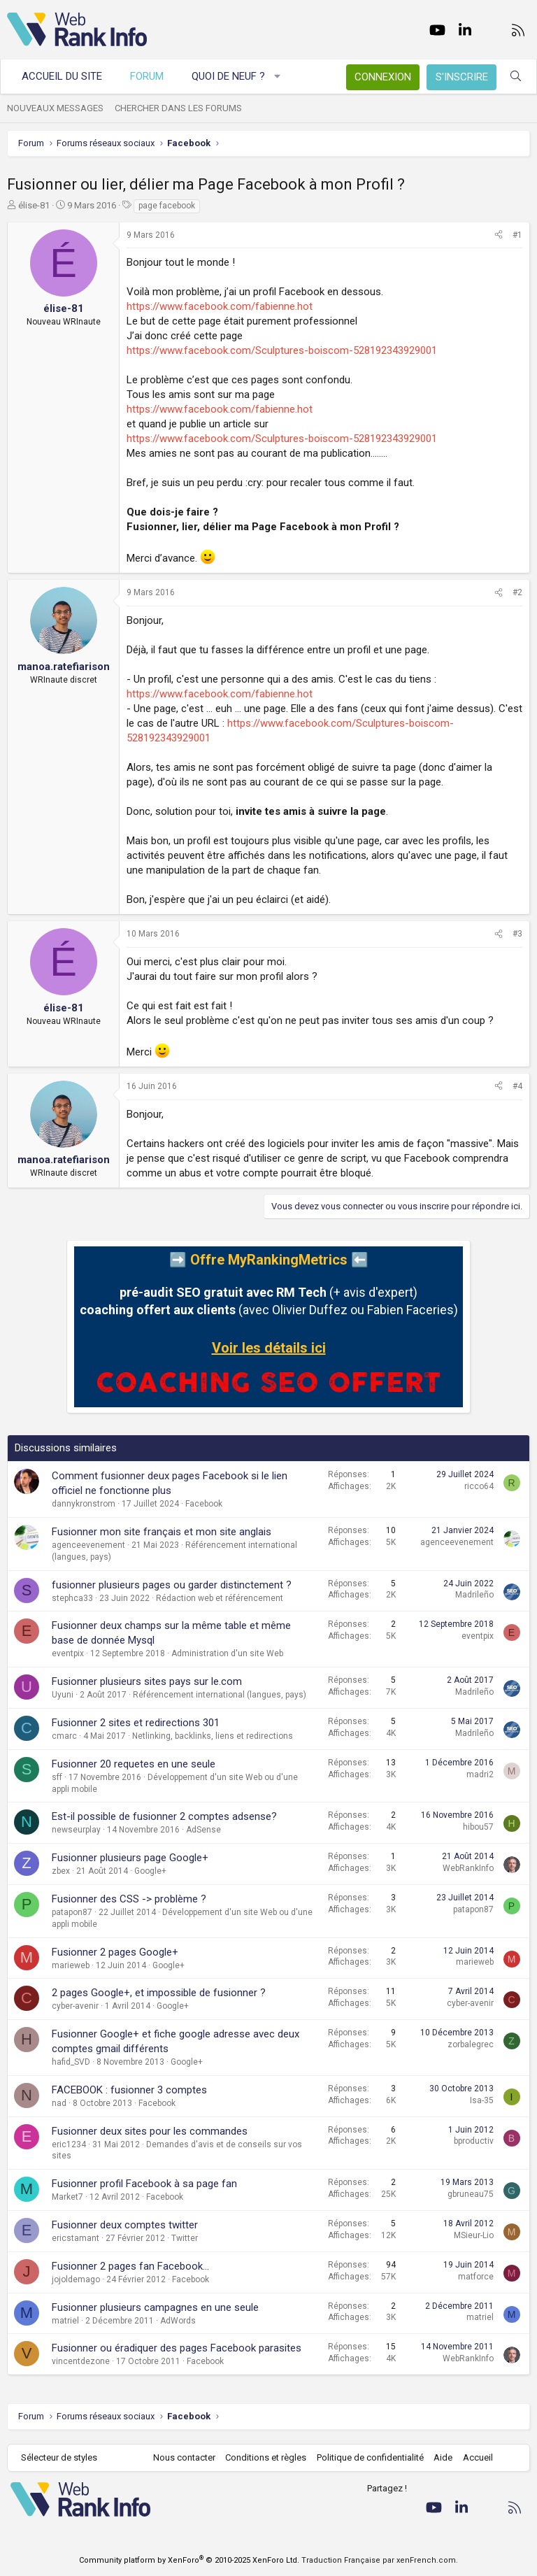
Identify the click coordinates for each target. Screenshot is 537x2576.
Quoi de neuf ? (228, 76)
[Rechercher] (515, 76)
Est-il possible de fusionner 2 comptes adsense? (164, 1816)
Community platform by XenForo (189, 2560)
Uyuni (62, 1695)
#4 (517, 1086)
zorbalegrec (471, 2044)
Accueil (478, 2457)
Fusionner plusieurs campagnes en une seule (155, 2307)
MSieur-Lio (474, 2235)
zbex (61, 1871)
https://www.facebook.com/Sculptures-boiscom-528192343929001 (282, 350)
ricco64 (479, 1486)
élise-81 (34, 205)
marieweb (71, 1965)
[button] (278, 76)
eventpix (68, 1653)
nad (59, 2103)
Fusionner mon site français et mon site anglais (161, 1531)
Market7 (67, 2197)
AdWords (178, 2321)
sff (57, 1777)
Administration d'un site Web (227, 1653)
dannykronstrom (83, 1504)
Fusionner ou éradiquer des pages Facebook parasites (176, 2348)
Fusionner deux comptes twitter (125, 2225)
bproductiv (474, 2141)
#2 (517, 592)
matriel (65, 2321)
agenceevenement (88, 1545)
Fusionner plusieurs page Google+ (130, 1857)
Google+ (150, 1871)
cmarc (64, 1736)
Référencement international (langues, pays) (219, 1695)
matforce (476, 2277)
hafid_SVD (71, 2062)
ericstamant (75, 2238)
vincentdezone (81, 2361)
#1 (517, 235)
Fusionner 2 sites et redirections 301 (136, 1722)
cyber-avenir (75, 2006)
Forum (147, 76)
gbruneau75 (471, 2194)
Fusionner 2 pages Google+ (115, 1952)
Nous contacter (184, 2457)
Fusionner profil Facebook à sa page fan (144, 2183)
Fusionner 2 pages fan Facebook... (130, 2266)
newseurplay (76, 1830)
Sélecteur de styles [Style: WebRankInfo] (59, 2457)
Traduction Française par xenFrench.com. (379, 2560)
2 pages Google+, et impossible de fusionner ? (159, 1992)
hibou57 (478, 1827)
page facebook (166, 206)
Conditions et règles (265, 2457)
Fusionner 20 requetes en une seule (133, 1764)
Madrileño (474, 1595)
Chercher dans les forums (178, 108)
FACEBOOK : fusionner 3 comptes (129, 2090)
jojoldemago (76, 2279)
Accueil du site (62, 76)
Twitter (184, 2238)
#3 (517, 934)
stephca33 (72, 1598)
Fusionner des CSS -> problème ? (129, 1899)
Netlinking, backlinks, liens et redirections (212, 1736)
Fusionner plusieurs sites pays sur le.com (147, 1681)
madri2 (480, 1774)
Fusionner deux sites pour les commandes (150, 2131)
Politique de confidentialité (370, 2457)
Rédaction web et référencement (219, 1598)
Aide (443, 2457)
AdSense (203, 1830)
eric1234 (69, 2144)
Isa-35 (482, 2100)
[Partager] (498, 235)
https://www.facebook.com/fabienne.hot (220, 306)
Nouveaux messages (55, 108)
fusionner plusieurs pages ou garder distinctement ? (172, 1585)
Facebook (203, 1504)
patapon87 (72, 1912)
